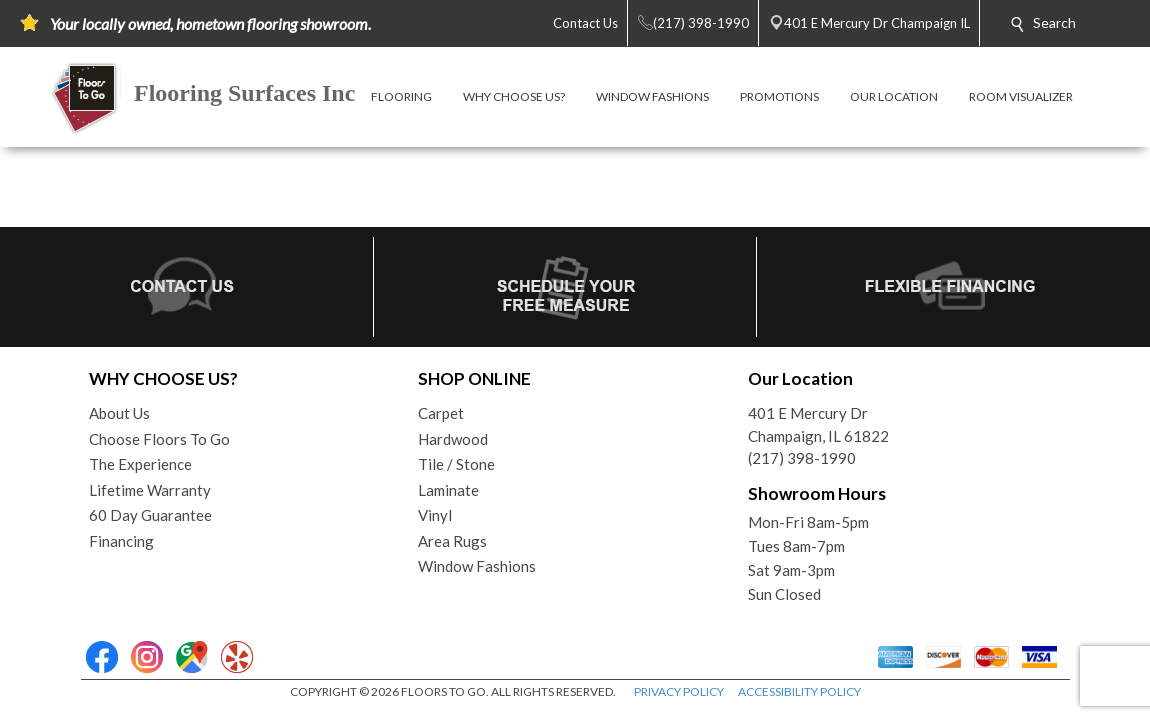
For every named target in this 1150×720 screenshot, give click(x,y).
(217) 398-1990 (802, 458)
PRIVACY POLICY (679, 691)
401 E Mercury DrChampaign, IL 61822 (818, 424)
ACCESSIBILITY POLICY (799, 691)
